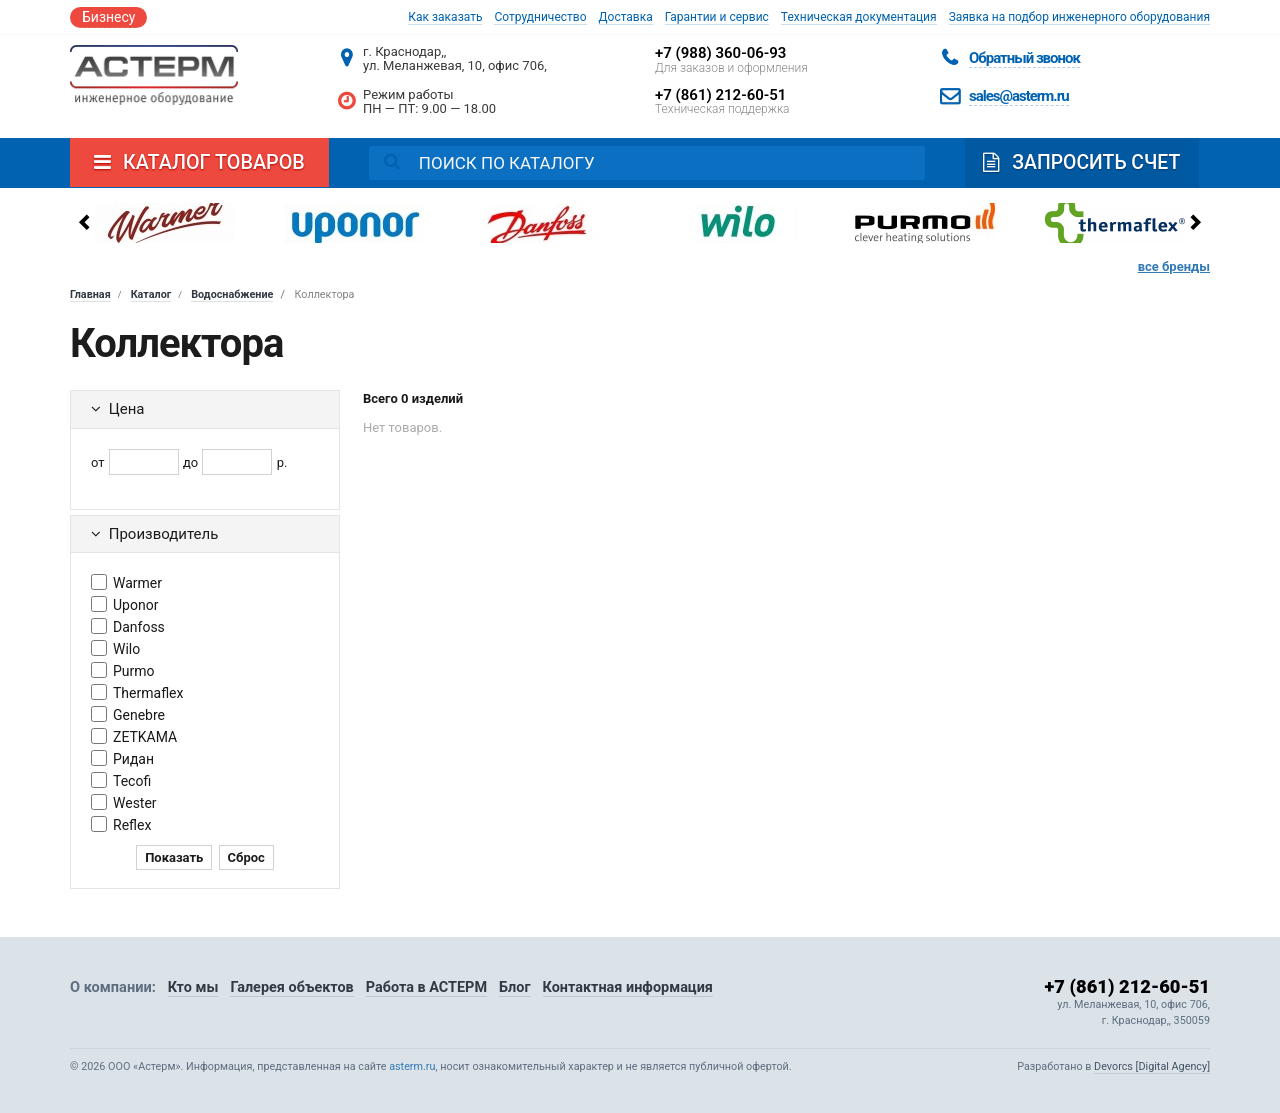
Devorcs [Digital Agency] (1152, 1066)
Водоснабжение (232, 294)
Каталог (151, 294)
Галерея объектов (293, 987)
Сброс (246, 857)
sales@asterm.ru (1019, 96)
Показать (174, 857)
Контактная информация (632, 987)
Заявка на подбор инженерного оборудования (1079, 17)
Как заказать (445, 17)
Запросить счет (1084, 162)
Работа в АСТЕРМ (428, 987)
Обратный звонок (1024, 58)
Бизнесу (108, 17)
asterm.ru (412, 1066)
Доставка (626, 17)
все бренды (1174, 266)
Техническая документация (859, 17)
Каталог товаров (199, 162)
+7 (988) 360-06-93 (720, 53)
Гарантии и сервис (717, 17)
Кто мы (193, 987)
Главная (90, 294)
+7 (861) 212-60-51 (720, 95)
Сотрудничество (540, 17)
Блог (518, 987)
